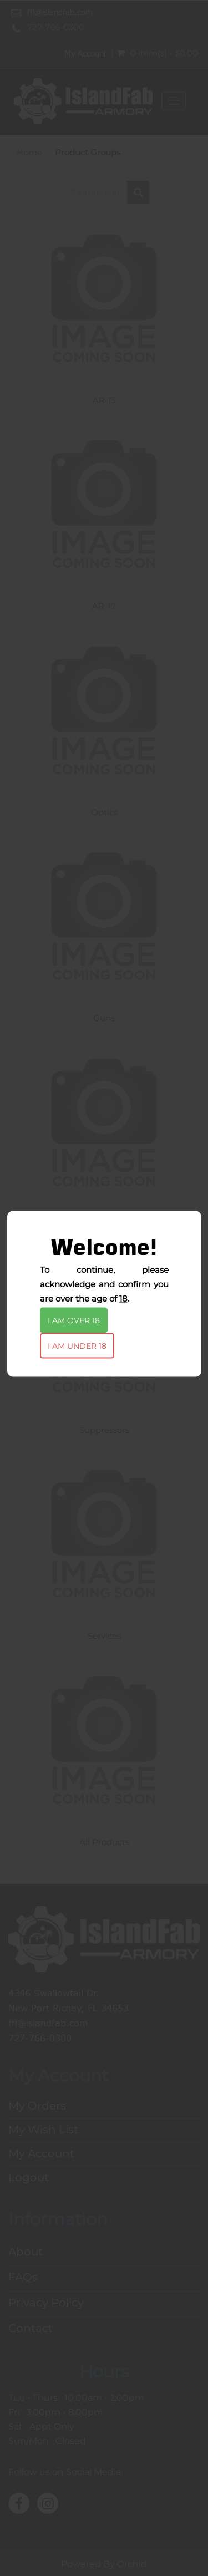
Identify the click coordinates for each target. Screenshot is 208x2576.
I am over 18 (74, 1320)
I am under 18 (77, 1345)
